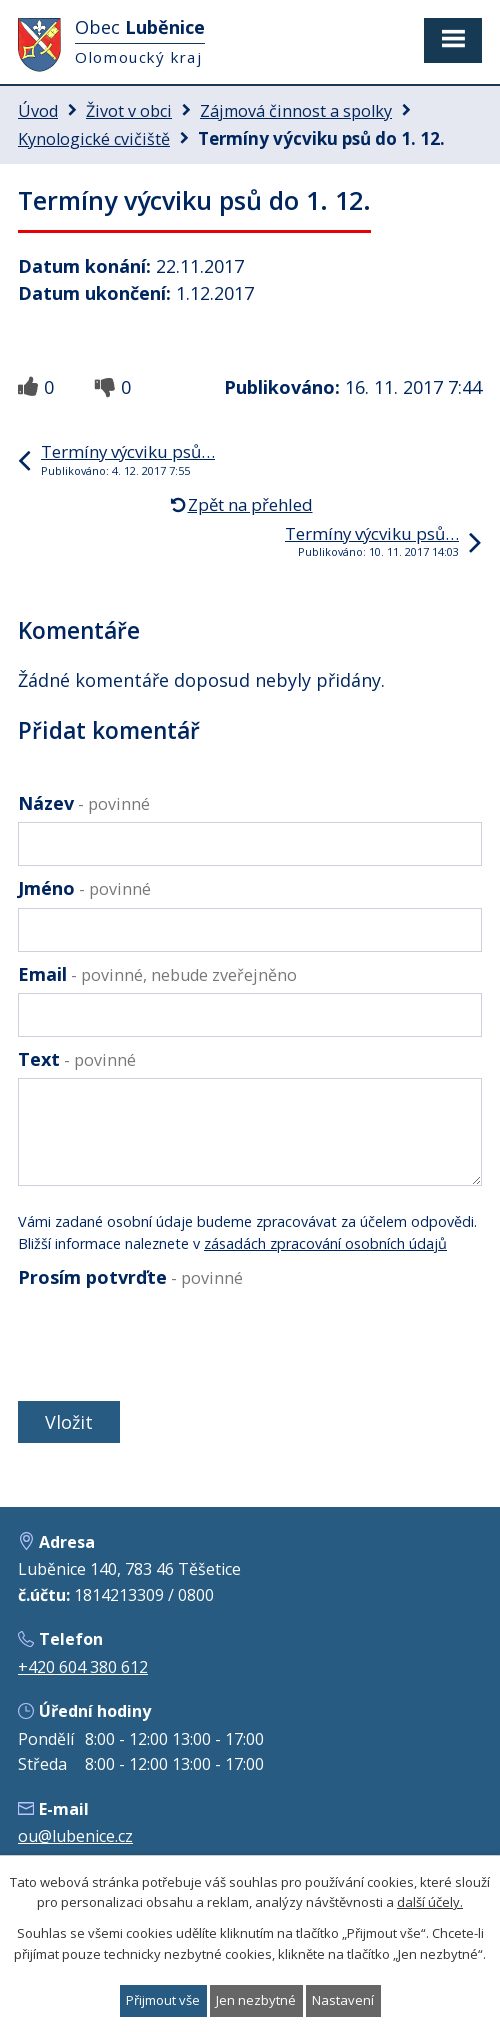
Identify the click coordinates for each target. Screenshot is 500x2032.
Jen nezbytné (256, 2000)
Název (84, 803)
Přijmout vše (163, 2000)
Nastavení (343, 2000)
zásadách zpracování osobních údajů (325, 1243)
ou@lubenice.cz (75, 1836)
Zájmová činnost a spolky (296, 111)
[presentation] (165, 1344)
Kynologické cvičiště (94, 139)
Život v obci (129, 111)
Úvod (38, 111)
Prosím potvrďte (130, 1277)
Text (77, 1059)
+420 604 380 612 (83, 1667)
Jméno (84, 888)
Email (157, 974)
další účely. (430, 1903)
